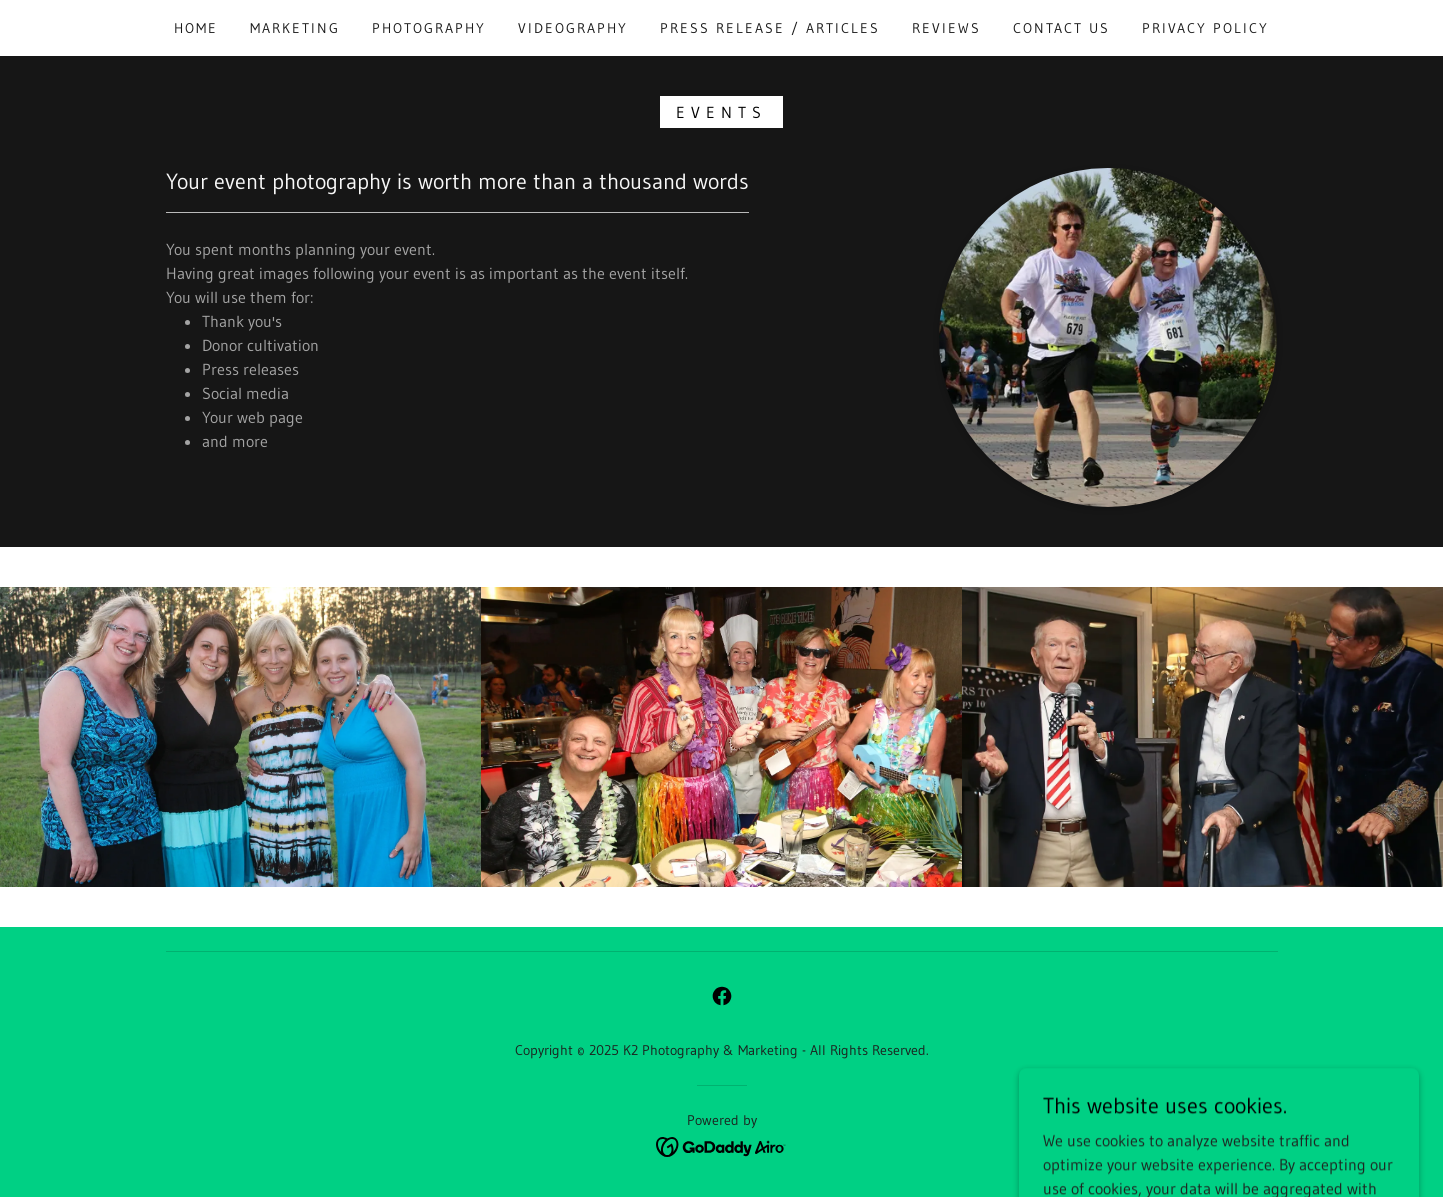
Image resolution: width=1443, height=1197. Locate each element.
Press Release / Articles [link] (770, 28)
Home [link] (196, 28)
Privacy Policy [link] (1205, 28)
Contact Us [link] (1061, 28)
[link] (722, 996)
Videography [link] (573, 28)
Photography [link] (429, 28)
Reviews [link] (946, 28)
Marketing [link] (295, 28)
